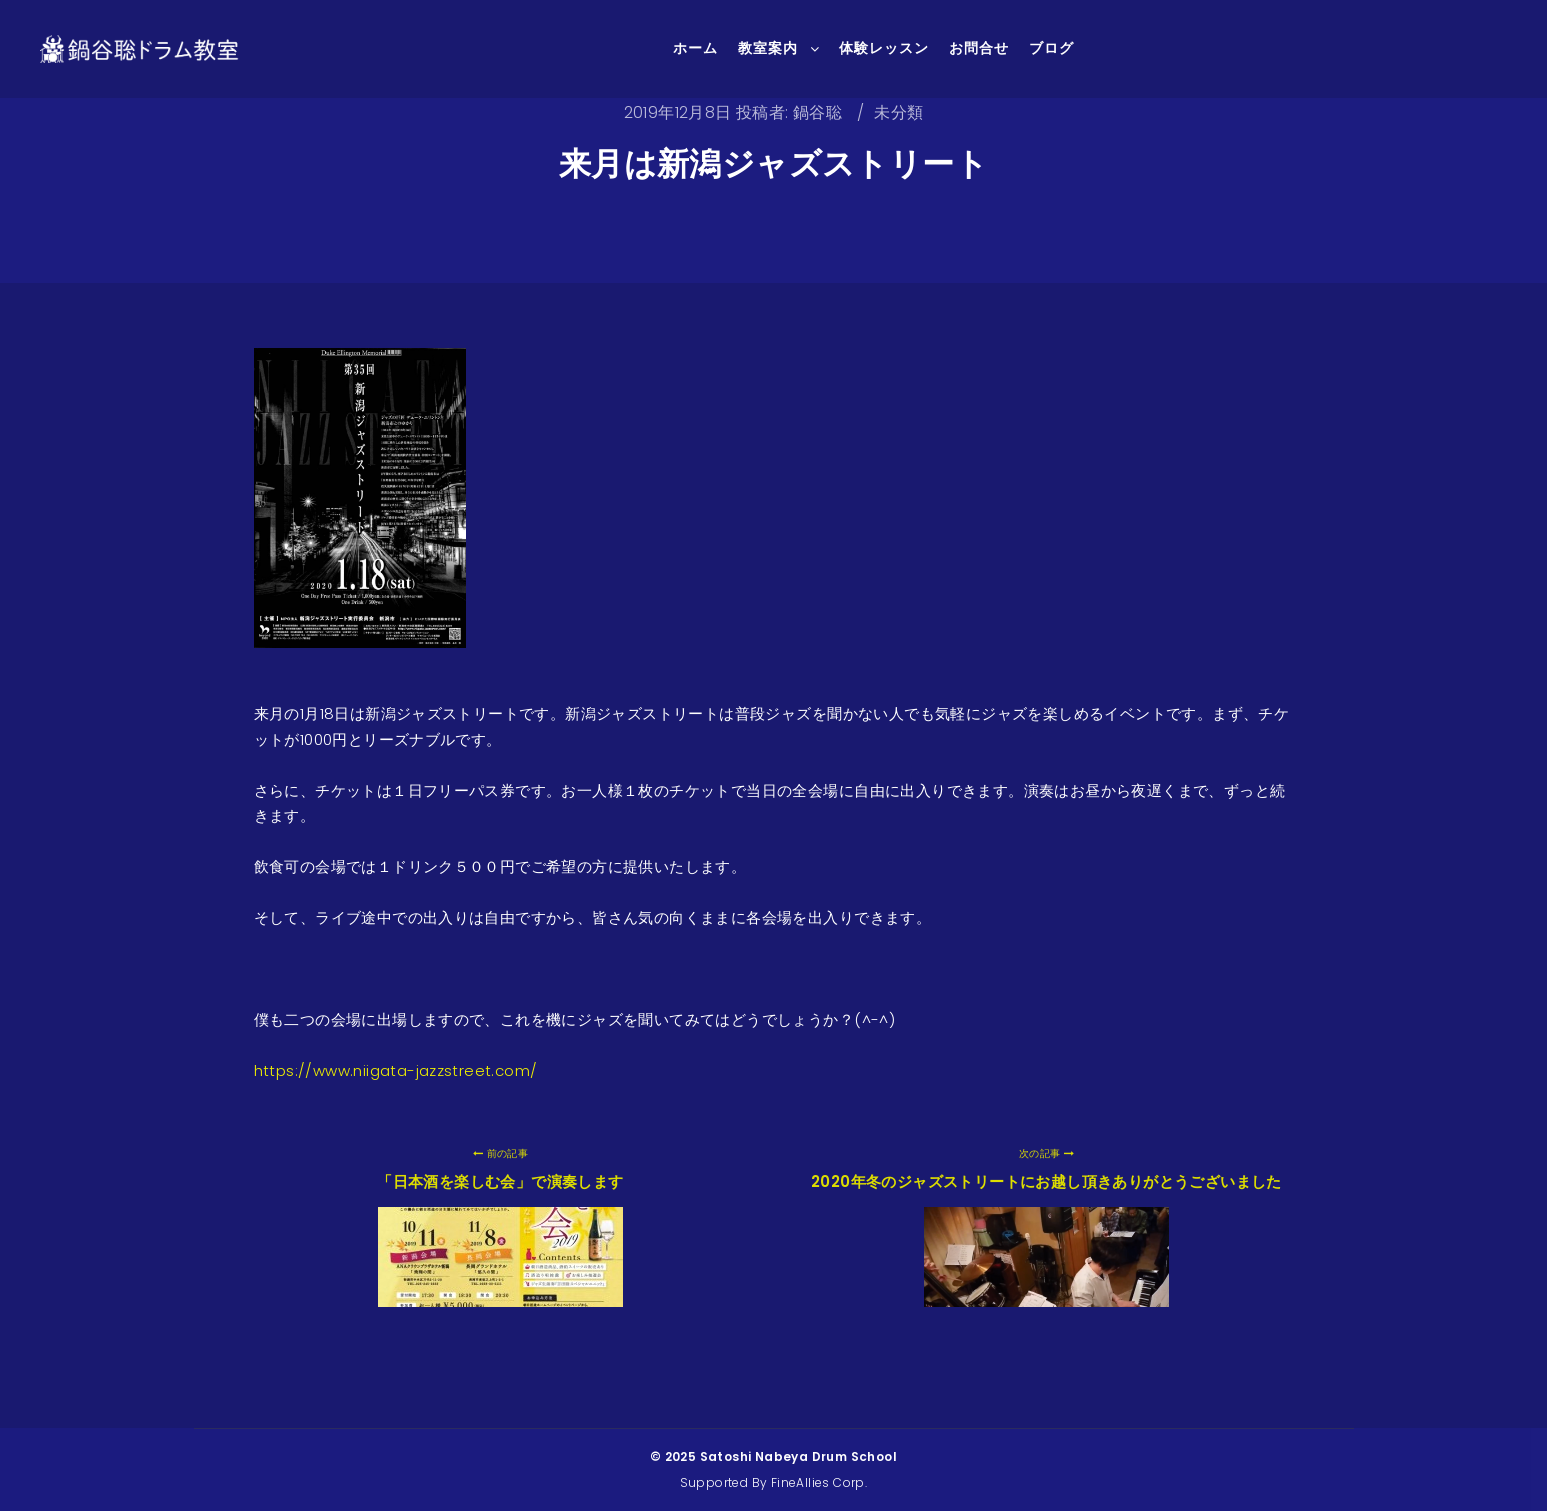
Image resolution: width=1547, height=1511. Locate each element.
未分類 (898, 112)
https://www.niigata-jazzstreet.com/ (396, 1070)
